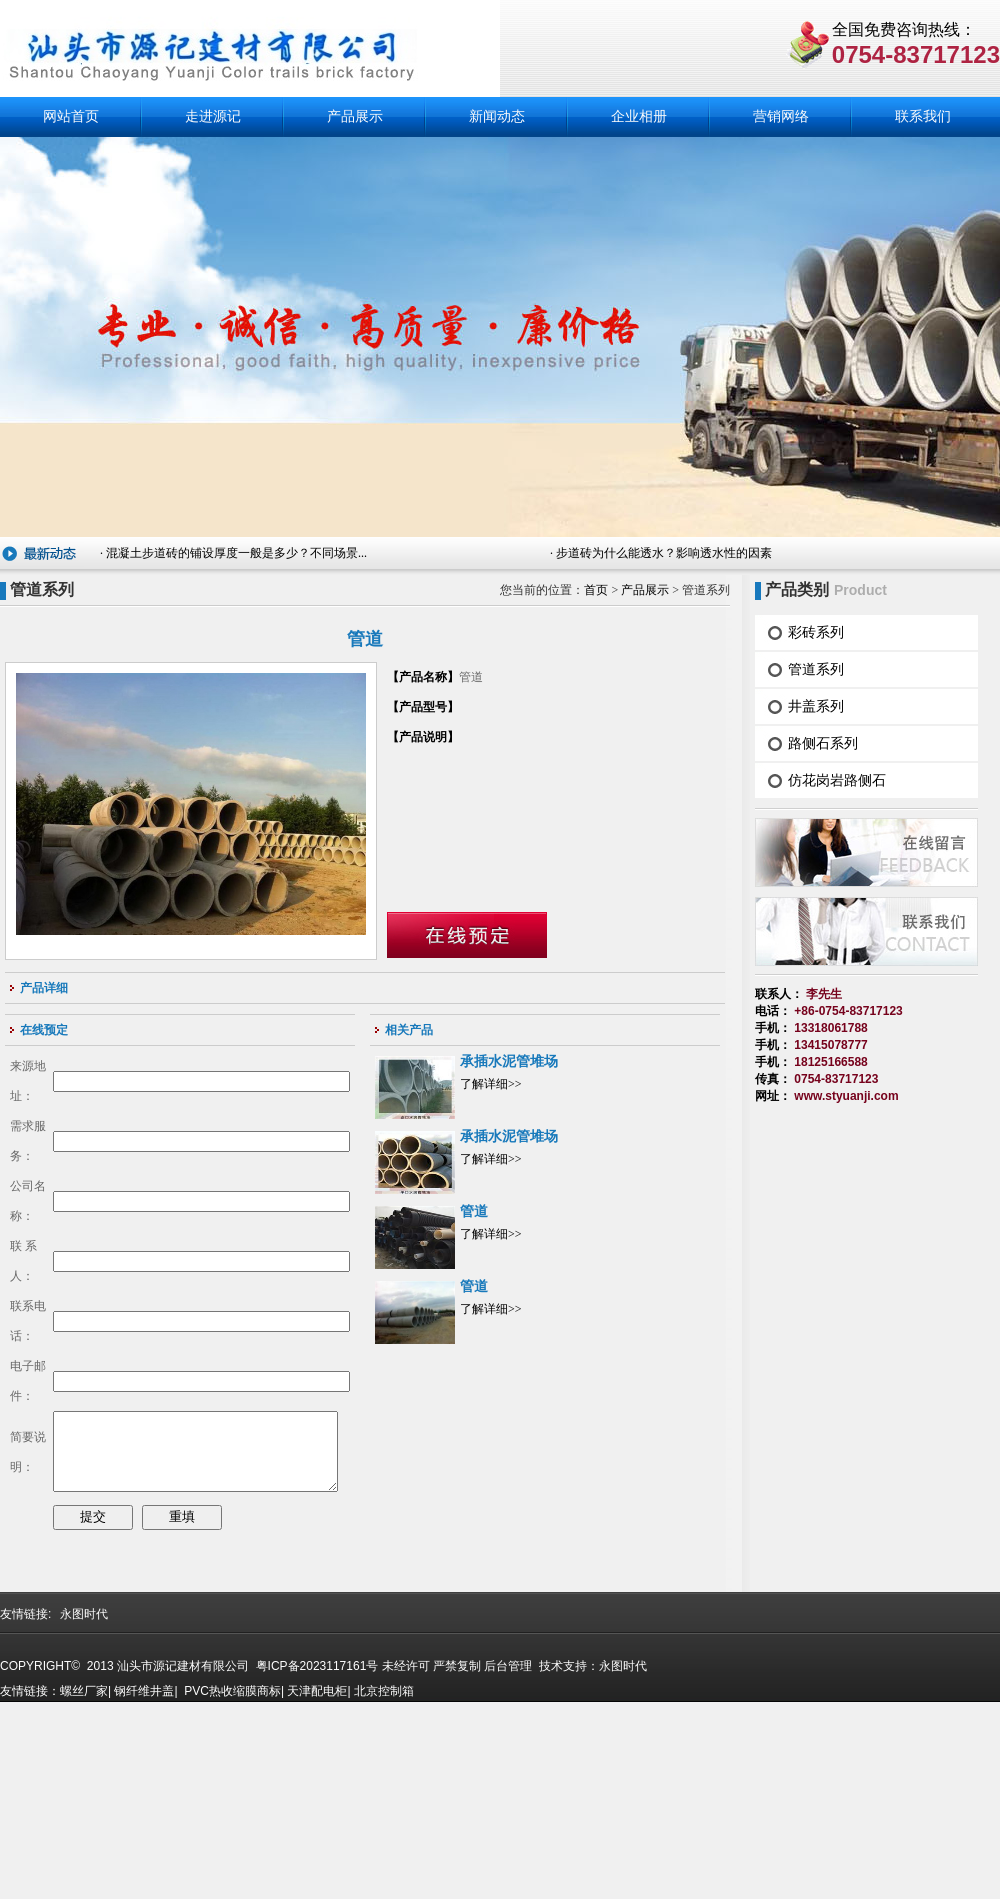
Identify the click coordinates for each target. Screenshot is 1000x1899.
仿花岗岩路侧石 (837, 780)
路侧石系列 (823, 743)
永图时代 (84, 1809)
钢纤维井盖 (144, 1886)
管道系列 (816, 669)
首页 (596, 590)
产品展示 (355, 116)
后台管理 (508, 1861)
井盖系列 (816, 706)
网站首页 (71, 116)
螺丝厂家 (84, 1886)
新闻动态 (497, 116)
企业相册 (639, 116)
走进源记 (213, 116)
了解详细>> (491, 1084)
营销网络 (781, 116)
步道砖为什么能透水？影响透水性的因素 (664, 553)
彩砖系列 (816, 632)
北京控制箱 (384, 1886)
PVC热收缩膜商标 (232, 1886)
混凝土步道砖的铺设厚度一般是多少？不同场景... (236, 553)
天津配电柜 (317, 1886)
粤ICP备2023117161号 (315, 1861)
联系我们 (923, 116)
